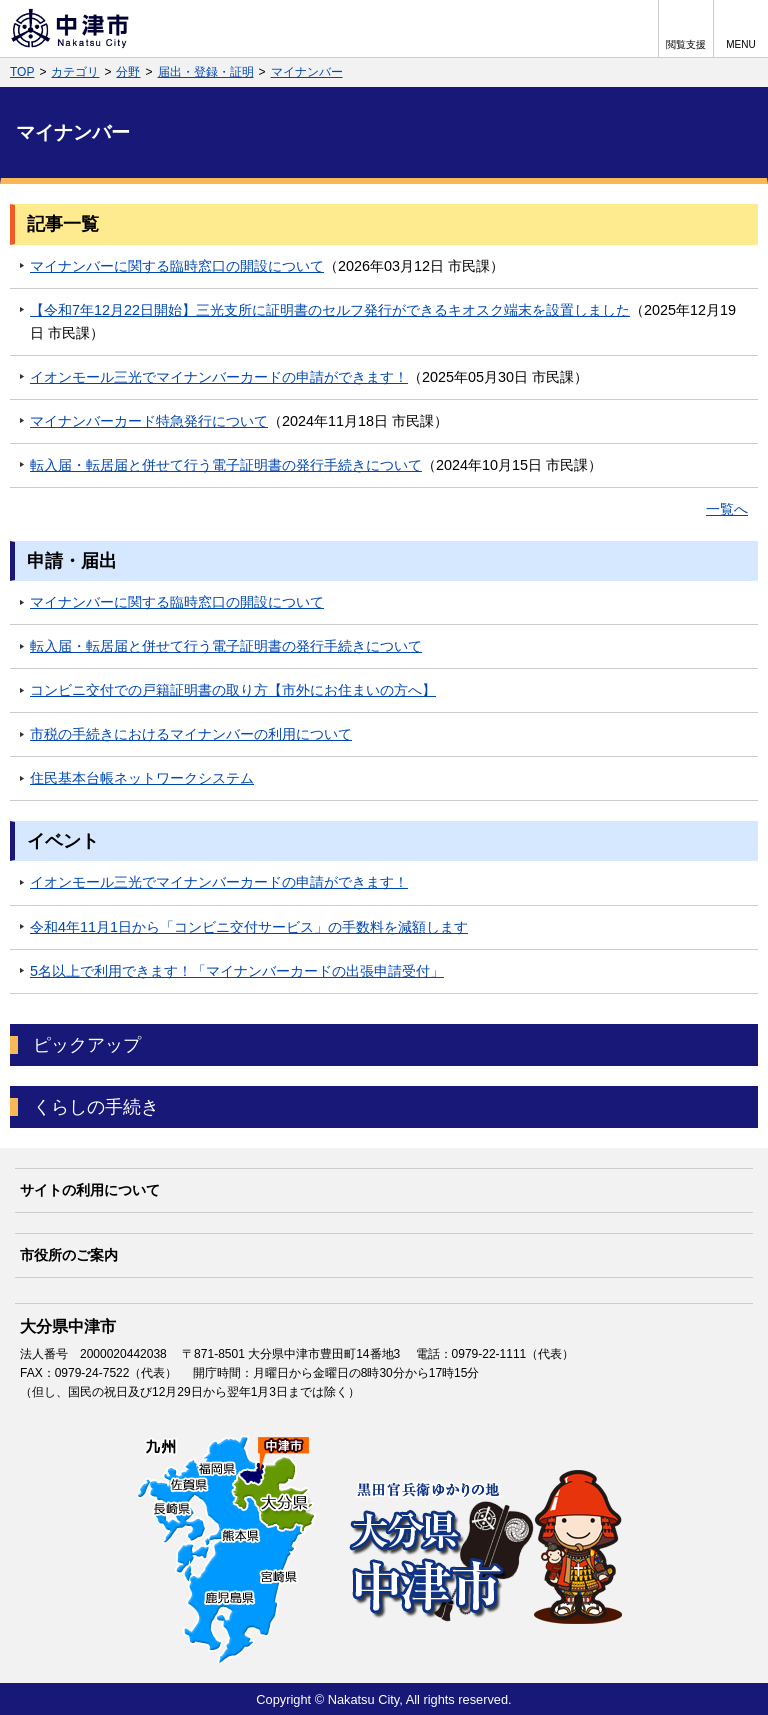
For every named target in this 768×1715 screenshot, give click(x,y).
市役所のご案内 (69, 1255)
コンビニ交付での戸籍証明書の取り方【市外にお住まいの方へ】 (233, 690)
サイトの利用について (90, 1190)
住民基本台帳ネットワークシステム (142, 778)
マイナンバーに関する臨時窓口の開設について (177, 266)
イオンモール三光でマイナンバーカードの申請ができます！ (219, 377)
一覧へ (727, 509)
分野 (128, 72)
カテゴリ (75, 72)
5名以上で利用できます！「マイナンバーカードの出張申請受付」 (237, 971)
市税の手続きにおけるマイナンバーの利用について (191, 734)
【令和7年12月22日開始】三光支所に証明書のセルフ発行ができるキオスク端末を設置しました (330, 310)
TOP (22, 72)
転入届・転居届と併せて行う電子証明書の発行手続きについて (226, 465)
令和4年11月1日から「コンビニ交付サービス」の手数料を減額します (249, 927)
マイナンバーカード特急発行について (149, 421)
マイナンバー (307, 72)
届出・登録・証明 (206, 72)
